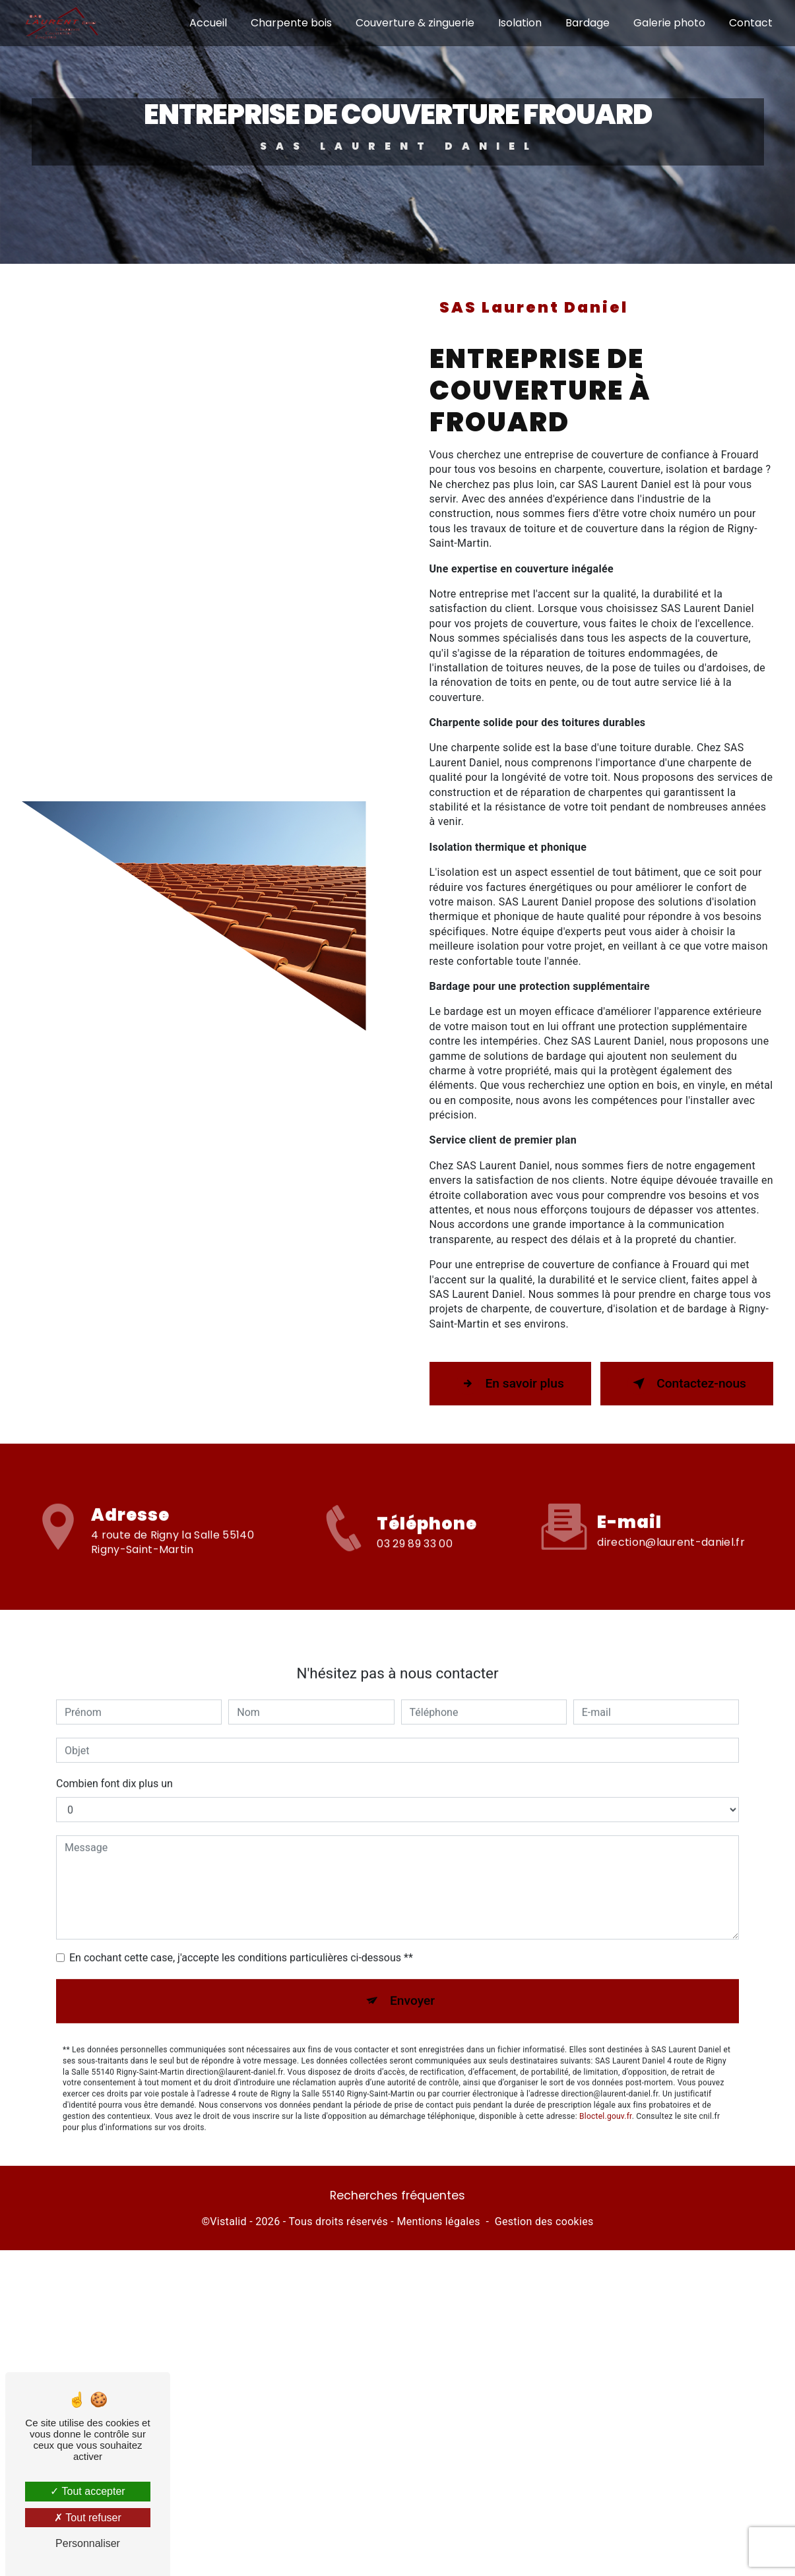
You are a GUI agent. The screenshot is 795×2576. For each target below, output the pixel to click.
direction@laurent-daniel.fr (671, 1508)
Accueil (208, 22)
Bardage (587, 22)
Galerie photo (669, 22)
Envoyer (412, 1967)
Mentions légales (438, 2218)
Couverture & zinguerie (415, 22)
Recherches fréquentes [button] (397, 2192)
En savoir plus (510, 1380)
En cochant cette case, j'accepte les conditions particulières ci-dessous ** (241, 1924)
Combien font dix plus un (114, 1750)
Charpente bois (291, 22)
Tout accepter (87, 2491)
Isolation (520, 22)
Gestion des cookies (544, 2218)
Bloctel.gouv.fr (605, 2082)
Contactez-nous (686, 1380)
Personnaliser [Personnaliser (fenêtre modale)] (87, 2543)
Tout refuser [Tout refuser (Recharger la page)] (87, 2517)
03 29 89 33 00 (414, 1570)
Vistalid (228, 2218)
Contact (751, 22)
